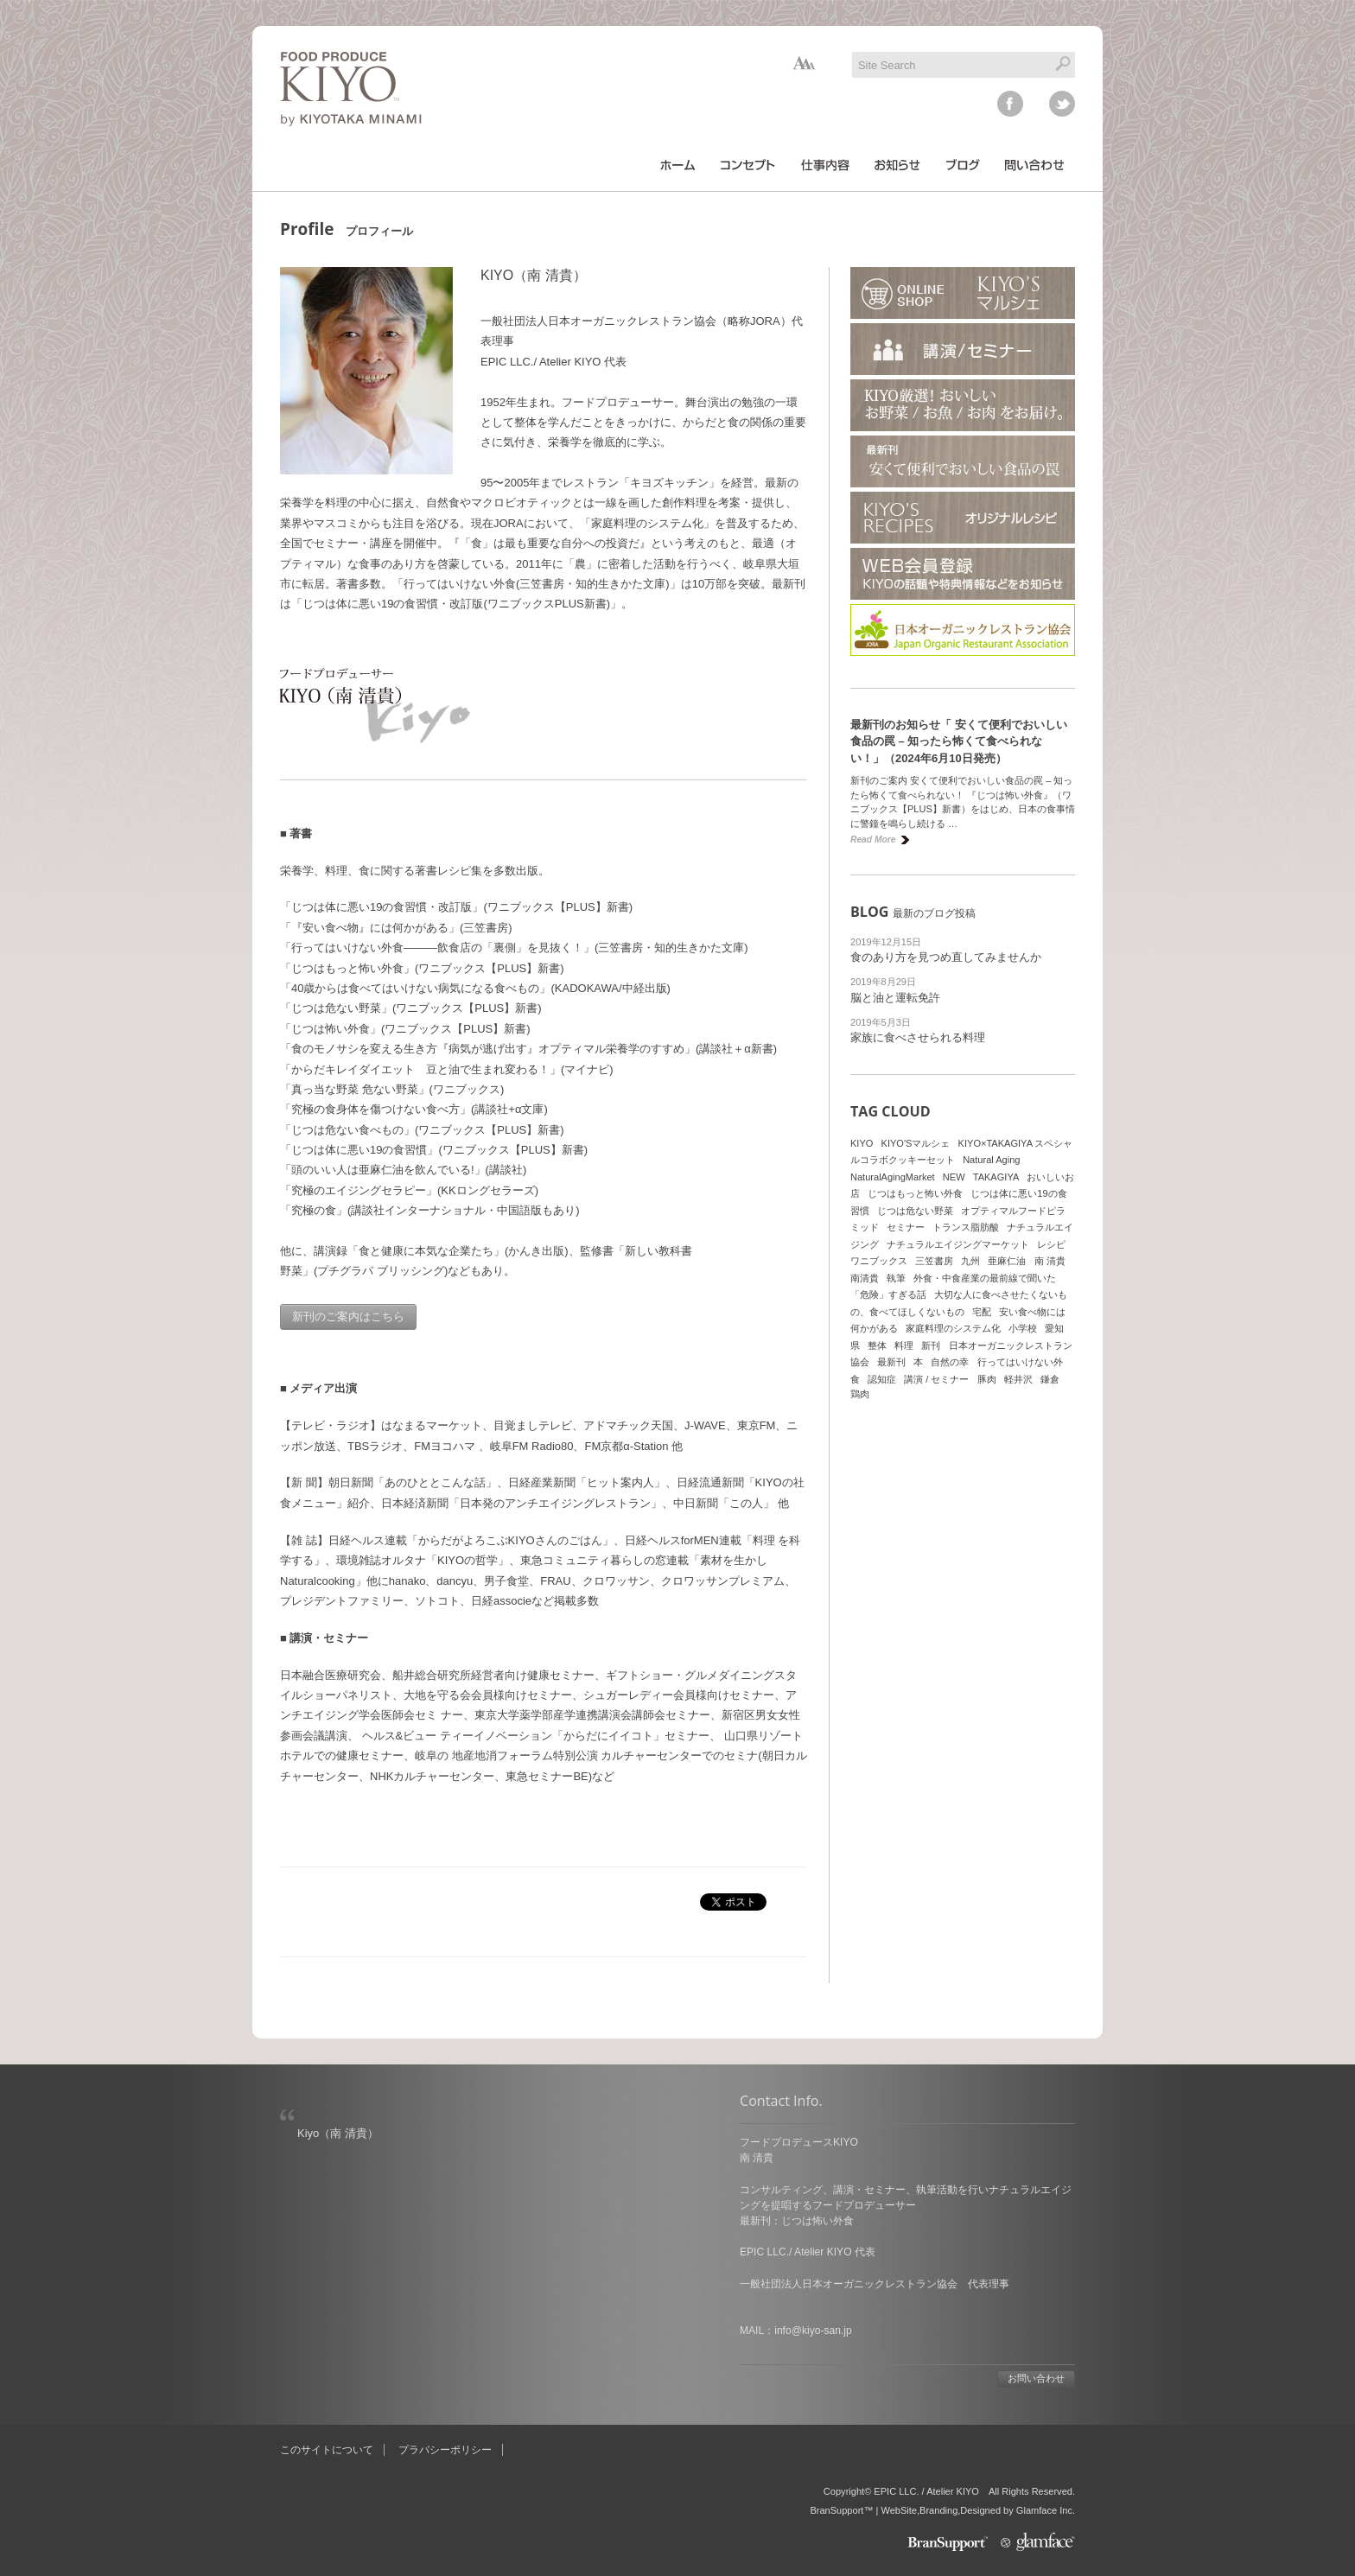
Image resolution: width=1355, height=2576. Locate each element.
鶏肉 (859, 1394)
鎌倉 (1049, 1379)
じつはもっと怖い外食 (915, 1193)
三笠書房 (934, 1261)
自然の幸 (950, 1362)
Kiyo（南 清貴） (338, 2133)
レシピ (1051, 1244)
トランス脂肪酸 (965, 1227)
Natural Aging (991, 1159)
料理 (903, 1345)
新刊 (930, 1345)
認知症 (882, 1379)
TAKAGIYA (996, 1177)
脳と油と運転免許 (895, 997)
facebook (1010, 104)
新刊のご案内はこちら (348, 1316)
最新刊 (891, 1362)
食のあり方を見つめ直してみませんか (945, 957)
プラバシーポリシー (445, 2450)
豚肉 (986, 1379)
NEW (954, 1177)
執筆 (896, 1278)
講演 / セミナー (936, 1379)
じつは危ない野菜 (915, 1210)
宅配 (981, 1312)
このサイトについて (326, 2450)
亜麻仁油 (1007, 1261)
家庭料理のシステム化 (953, 1328)
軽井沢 (1018, 1379)
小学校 (1022, 1328)
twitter (1062, 104)
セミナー (906, 1227)
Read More (872, 839)
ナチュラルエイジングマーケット (958, 1244)
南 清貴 (1050, 1261)
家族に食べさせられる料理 (917, 1037)
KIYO (861, 1143)
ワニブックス (878, 1261)
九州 (970, 1261)
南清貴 (864, 1278)
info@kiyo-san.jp (812, 2331)
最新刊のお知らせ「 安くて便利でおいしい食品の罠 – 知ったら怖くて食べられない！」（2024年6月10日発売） (958, 741)
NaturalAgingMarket (892, 1177)
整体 (877, 1345)
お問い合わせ (1036, 2378)
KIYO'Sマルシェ (916, 1143)
